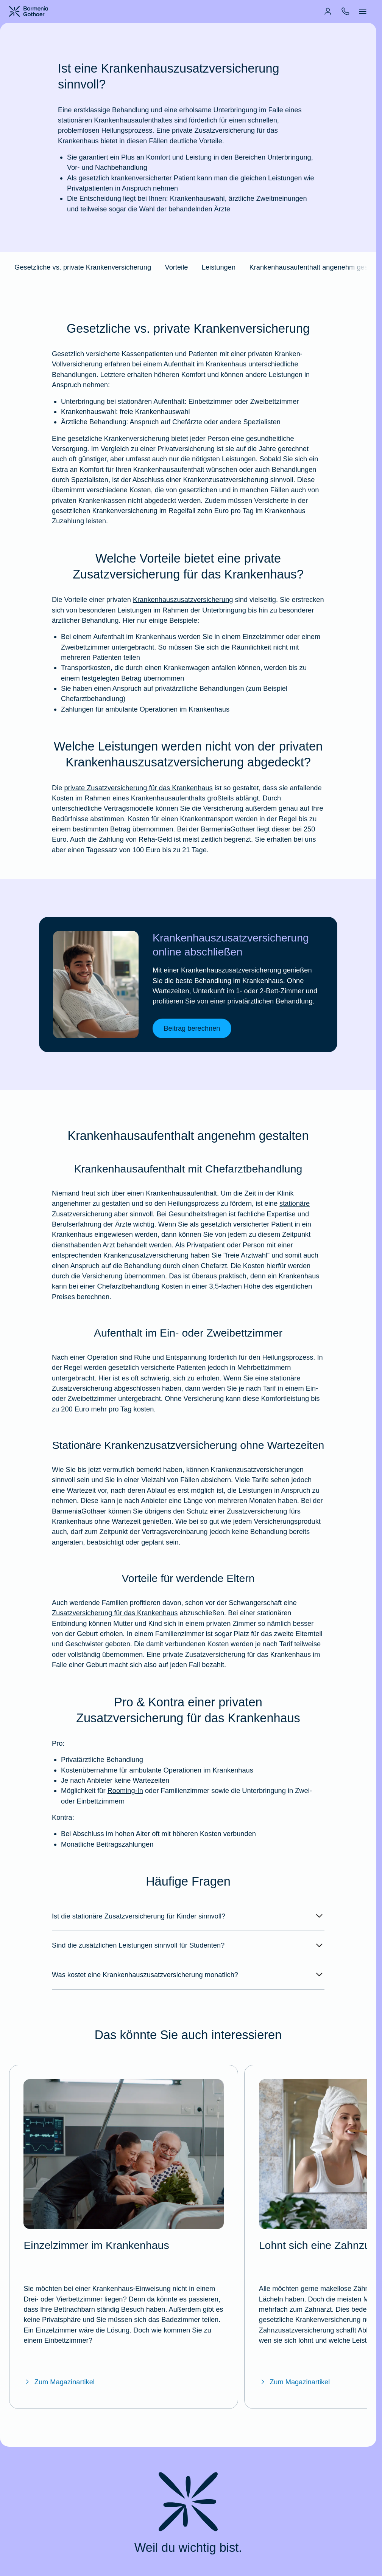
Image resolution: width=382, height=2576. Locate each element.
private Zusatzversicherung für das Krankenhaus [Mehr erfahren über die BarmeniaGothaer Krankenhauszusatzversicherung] (138, 796)
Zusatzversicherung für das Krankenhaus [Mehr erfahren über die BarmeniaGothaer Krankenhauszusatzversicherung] (115, 1626)
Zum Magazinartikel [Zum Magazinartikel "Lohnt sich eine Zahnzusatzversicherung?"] (294, 2352)
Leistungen (218, 269)
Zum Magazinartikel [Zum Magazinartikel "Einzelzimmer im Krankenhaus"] (59, 2352)
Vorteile (176, 269)
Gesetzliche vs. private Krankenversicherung (82, 269)
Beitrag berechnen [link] (192, 1040)
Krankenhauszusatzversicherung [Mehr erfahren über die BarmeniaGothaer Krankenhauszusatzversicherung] (183, 606)
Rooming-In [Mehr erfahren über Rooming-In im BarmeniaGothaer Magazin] (125, 1806)
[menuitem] (327, 11)
